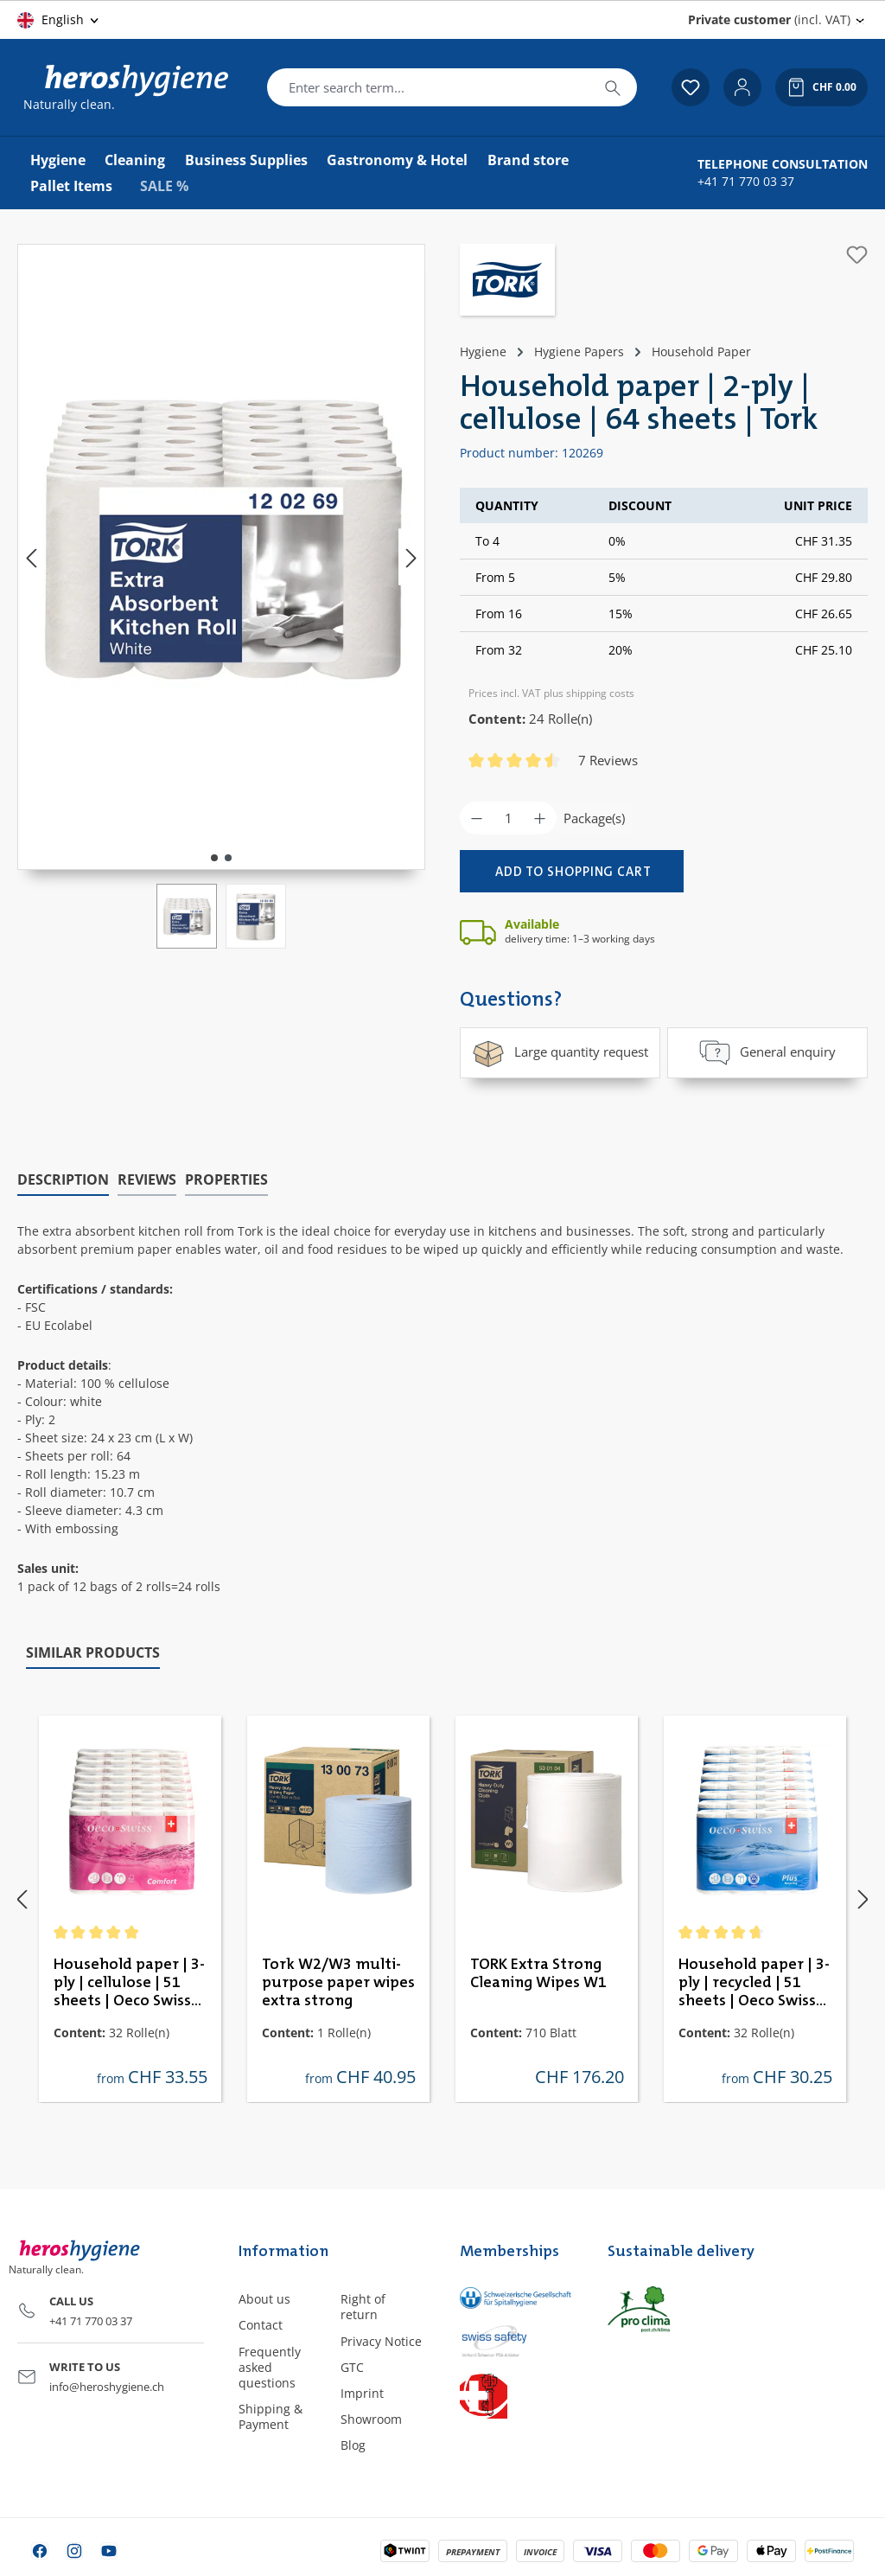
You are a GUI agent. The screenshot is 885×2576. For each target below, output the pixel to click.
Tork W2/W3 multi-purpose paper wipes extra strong (338, 1982)
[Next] (411, 557)
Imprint (362, 2392)
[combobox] (428, 87)
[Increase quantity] (540, 818)
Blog (353, 2445)
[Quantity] (508, 818)
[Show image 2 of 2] (228, 857)
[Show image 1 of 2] (214, 857)
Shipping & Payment (270, 2416)
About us (264, 2299)
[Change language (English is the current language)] (59, 20)
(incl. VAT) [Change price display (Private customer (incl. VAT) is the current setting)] (769, 19)
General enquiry (767, 1052)
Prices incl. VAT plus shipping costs (551, 693)
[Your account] (742, 87)
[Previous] (31, 557)
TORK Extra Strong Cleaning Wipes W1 (538, 1972)
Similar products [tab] (93, 1652)
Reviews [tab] (147, 1178)
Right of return (363, 2307)
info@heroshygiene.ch (106, 2386)
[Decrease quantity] (476, 818)
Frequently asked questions (270, 2366)
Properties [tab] (226, 1178)
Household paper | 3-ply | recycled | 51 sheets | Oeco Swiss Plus (754, 1982)
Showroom (371, 2419)
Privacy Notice (381, 2340)
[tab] (63, 1179)
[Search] (613, 87)
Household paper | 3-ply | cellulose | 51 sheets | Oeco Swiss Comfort (129, 1982)
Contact (261, 2325)
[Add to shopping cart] (572, 871)
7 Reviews (608, 760)
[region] (221, 596)
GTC (352, 2366)
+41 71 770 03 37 (745, 181)
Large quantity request (560, 1052)
